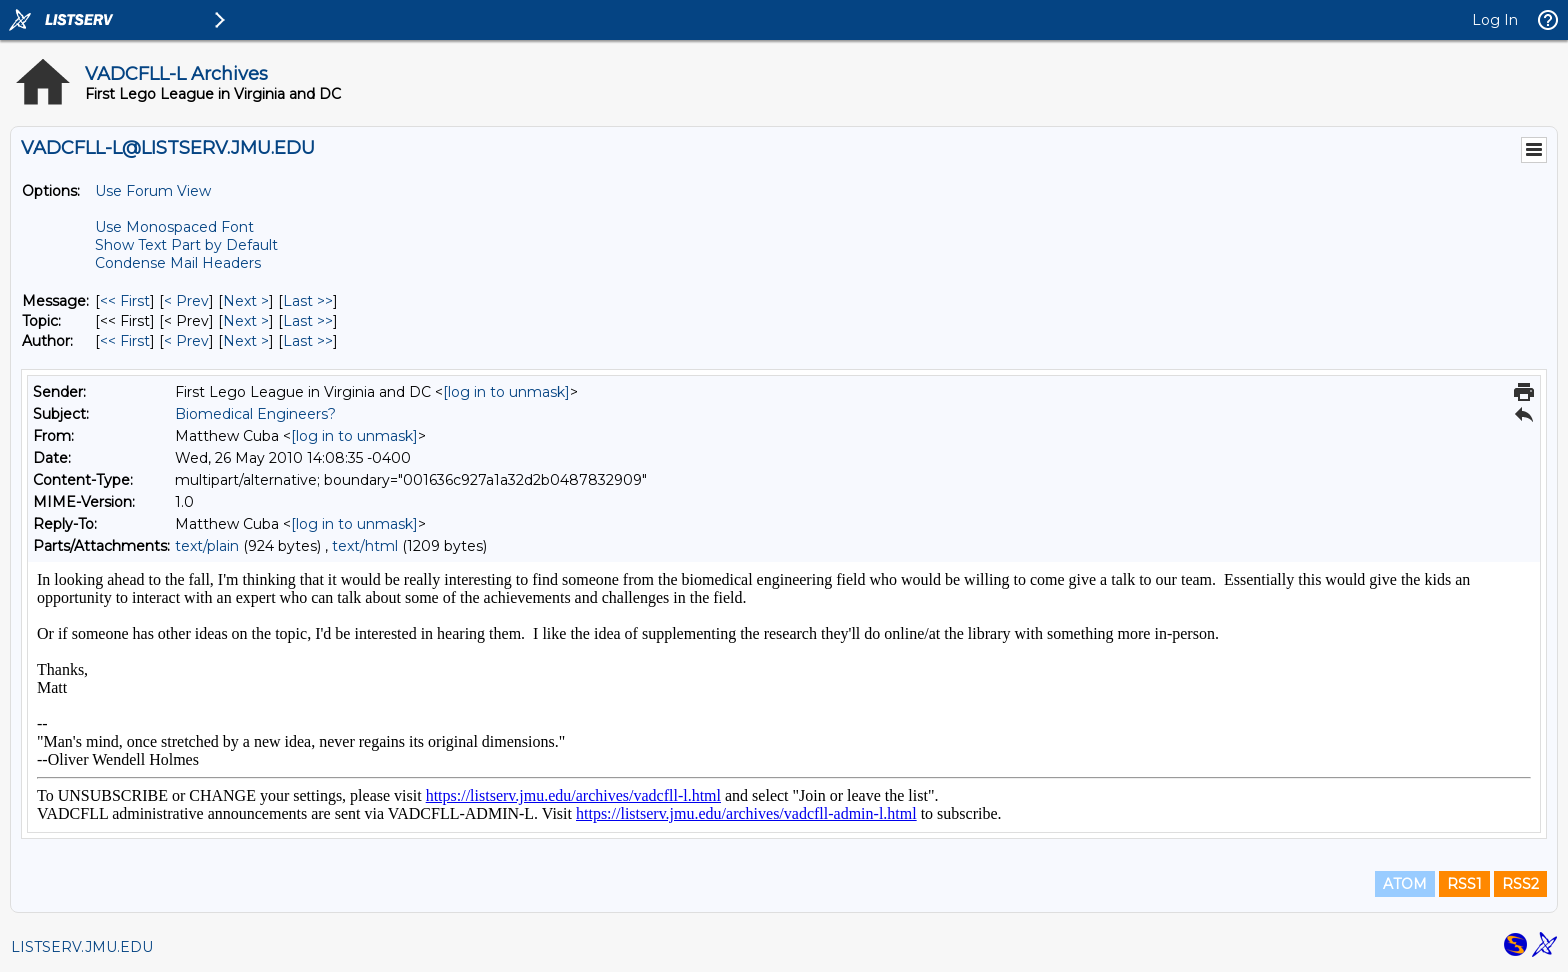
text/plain (207, 546)
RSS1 (1464, 884)
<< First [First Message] (125, 301)
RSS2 (1520, 884)
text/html (365, 546)
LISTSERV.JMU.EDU (82, 947)
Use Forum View (153, 191)
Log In (1495, 20)
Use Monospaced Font (174, 227)
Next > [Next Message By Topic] (246, 321)
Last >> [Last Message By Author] (308, 341)
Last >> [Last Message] (308, 301)
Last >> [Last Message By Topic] (308, 321)
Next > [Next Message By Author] (246, 341)
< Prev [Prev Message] (186, 301)
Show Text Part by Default (186, 245)
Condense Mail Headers (178, 263)
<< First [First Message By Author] (125, 341)
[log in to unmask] (506, 392)
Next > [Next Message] (246, 301)
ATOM (1405, 884)
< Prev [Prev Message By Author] (186, 341)
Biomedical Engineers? (255, 414)
